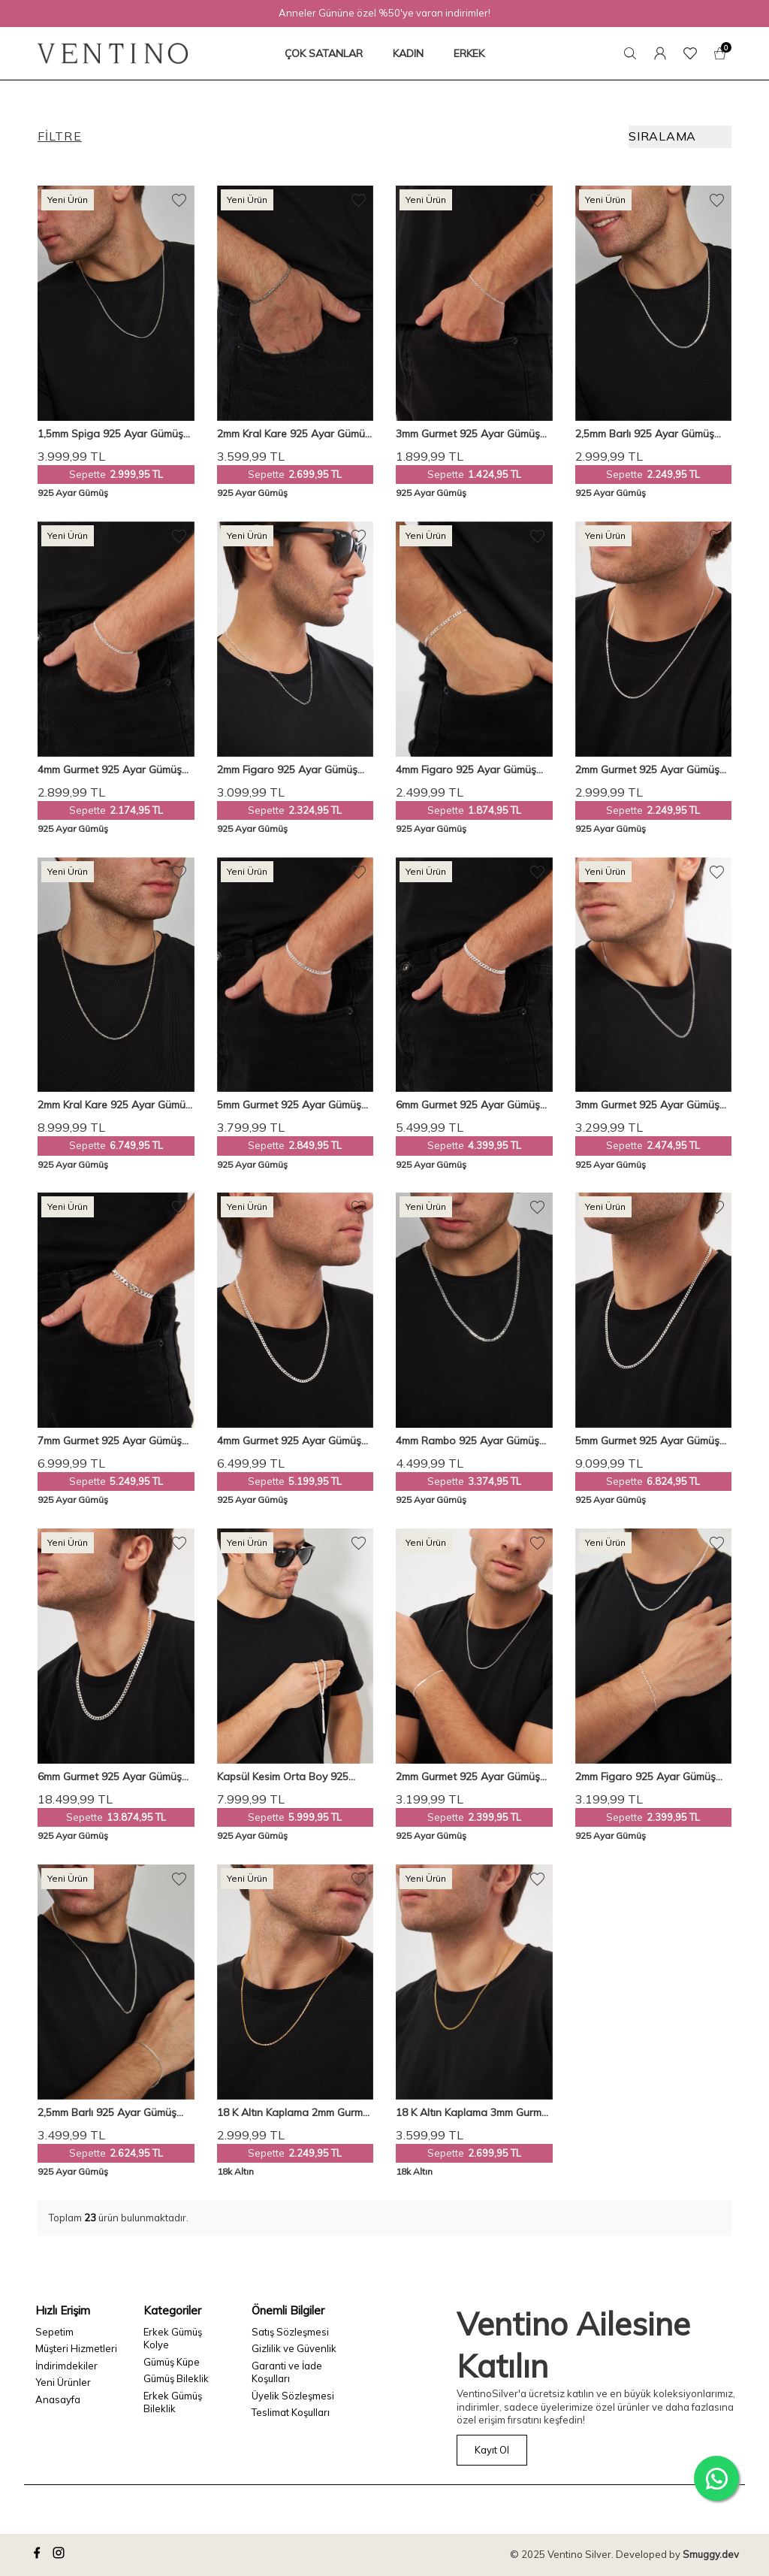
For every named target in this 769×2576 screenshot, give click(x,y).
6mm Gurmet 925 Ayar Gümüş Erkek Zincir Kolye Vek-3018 (110, 1776)
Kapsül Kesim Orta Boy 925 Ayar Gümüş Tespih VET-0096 (289, 1776)
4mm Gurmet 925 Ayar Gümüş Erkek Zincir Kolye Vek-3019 (289, 1441)
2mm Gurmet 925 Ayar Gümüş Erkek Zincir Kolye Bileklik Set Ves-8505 (468, 1776)
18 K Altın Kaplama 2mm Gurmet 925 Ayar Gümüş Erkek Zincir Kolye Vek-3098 (294, 2112)
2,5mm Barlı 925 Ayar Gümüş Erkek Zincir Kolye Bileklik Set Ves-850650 (107, 2112)
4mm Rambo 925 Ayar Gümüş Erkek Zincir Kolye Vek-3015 (467, 1441)
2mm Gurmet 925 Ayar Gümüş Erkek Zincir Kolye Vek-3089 (647, 770)
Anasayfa (57, 2399)
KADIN (408, 53)
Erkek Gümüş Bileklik (172, 2402)
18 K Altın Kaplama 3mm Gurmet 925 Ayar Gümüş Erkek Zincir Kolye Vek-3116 (473, 2112)
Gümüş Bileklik (176, 2378)
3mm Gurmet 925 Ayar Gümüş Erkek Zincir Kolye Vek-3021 (647, 1105)
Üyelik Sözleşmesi (293, 2396)
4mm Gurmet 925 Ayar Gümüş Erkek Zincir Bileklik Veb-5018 (110, 770)
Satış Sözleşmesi (290, 2332)
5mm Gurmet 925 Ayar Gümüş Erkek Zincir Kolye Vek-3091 (647, 1441)
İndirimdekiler (66, 2366)
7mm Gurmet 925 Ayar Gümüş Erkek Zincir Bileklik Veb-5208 (110, 1441)
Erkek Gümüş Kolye (172, 2338)
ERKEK (469, 53)
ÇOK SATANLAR (324, 53)
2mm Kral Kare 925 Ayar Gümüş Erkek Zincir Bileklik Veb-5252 (293, 434)
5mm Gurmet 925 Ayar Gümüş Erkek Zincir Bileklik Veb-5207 (289, 1105)
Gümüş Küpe (171, 2362)
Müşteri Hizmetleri (76, 2348)
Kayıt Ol (492, 2450)
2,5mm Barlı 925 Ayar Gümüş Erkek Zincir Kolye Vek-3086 (644, 434)
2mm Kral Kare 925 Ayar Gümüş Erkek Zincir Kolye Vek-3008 (114, 1105)
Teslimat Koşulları (291, 2412)
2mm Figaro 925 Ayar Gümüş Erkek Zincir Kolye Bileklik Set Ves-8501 (645, 1776)
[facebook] (39, 2555)
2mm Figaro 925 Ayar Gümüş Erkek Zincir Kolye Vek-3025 (287, 770)
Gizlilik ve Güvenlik (294, 2348)
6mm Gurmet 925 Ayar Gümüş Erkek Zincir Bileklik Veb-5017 (468, 1105)
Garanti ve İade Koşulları (287, 2372)
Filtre (60, 136)
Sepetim (54, 2332)
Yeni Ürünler (63, 2382)
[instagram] (61, 2555)
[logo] (113, 53)
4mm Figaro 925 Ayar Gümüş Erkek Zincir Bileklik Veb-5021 (466, 770)
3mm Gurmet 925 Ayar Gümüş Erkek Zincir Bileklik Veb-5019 (468, 434)
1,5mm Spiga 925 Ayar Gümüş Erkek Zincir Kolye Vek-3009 (110, 434)
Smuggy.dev (711, 2554)
